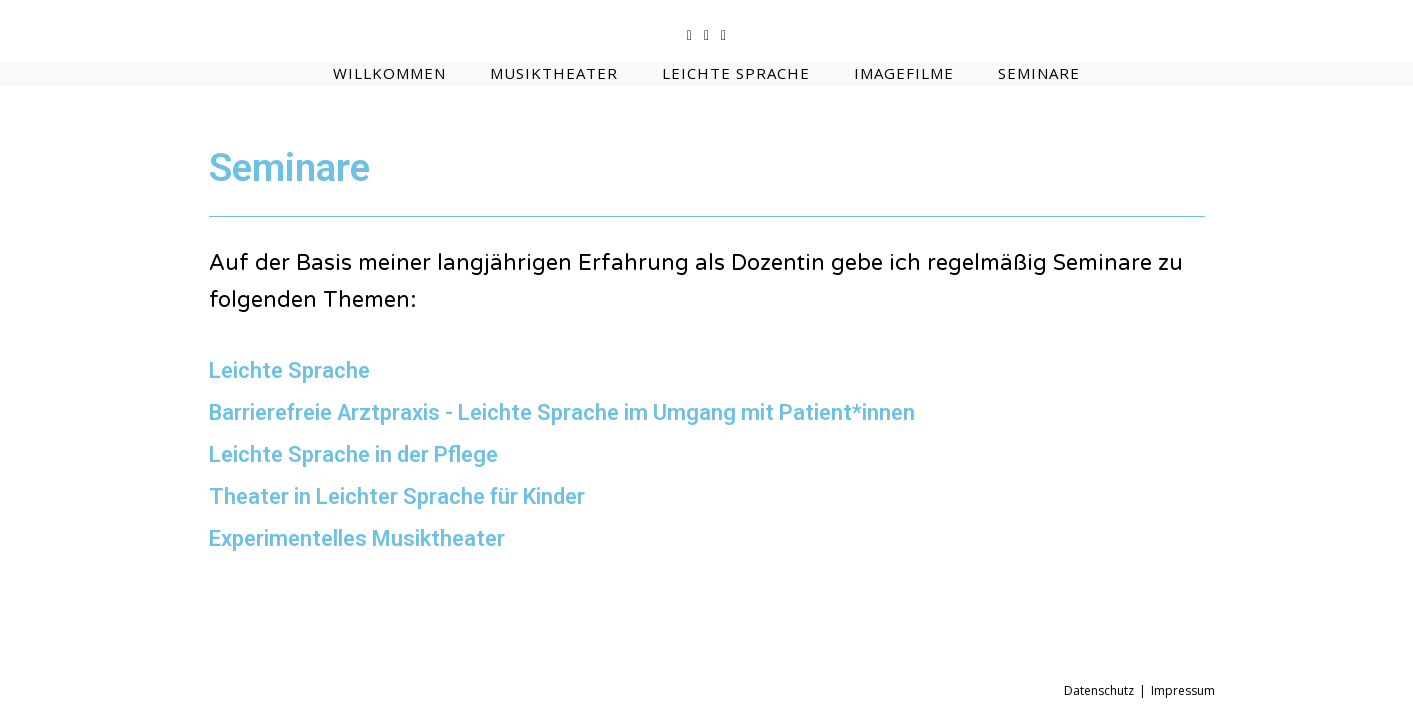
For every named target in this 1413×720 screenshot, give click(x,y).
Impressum (1183, 690)
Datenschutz (1099, 690)
